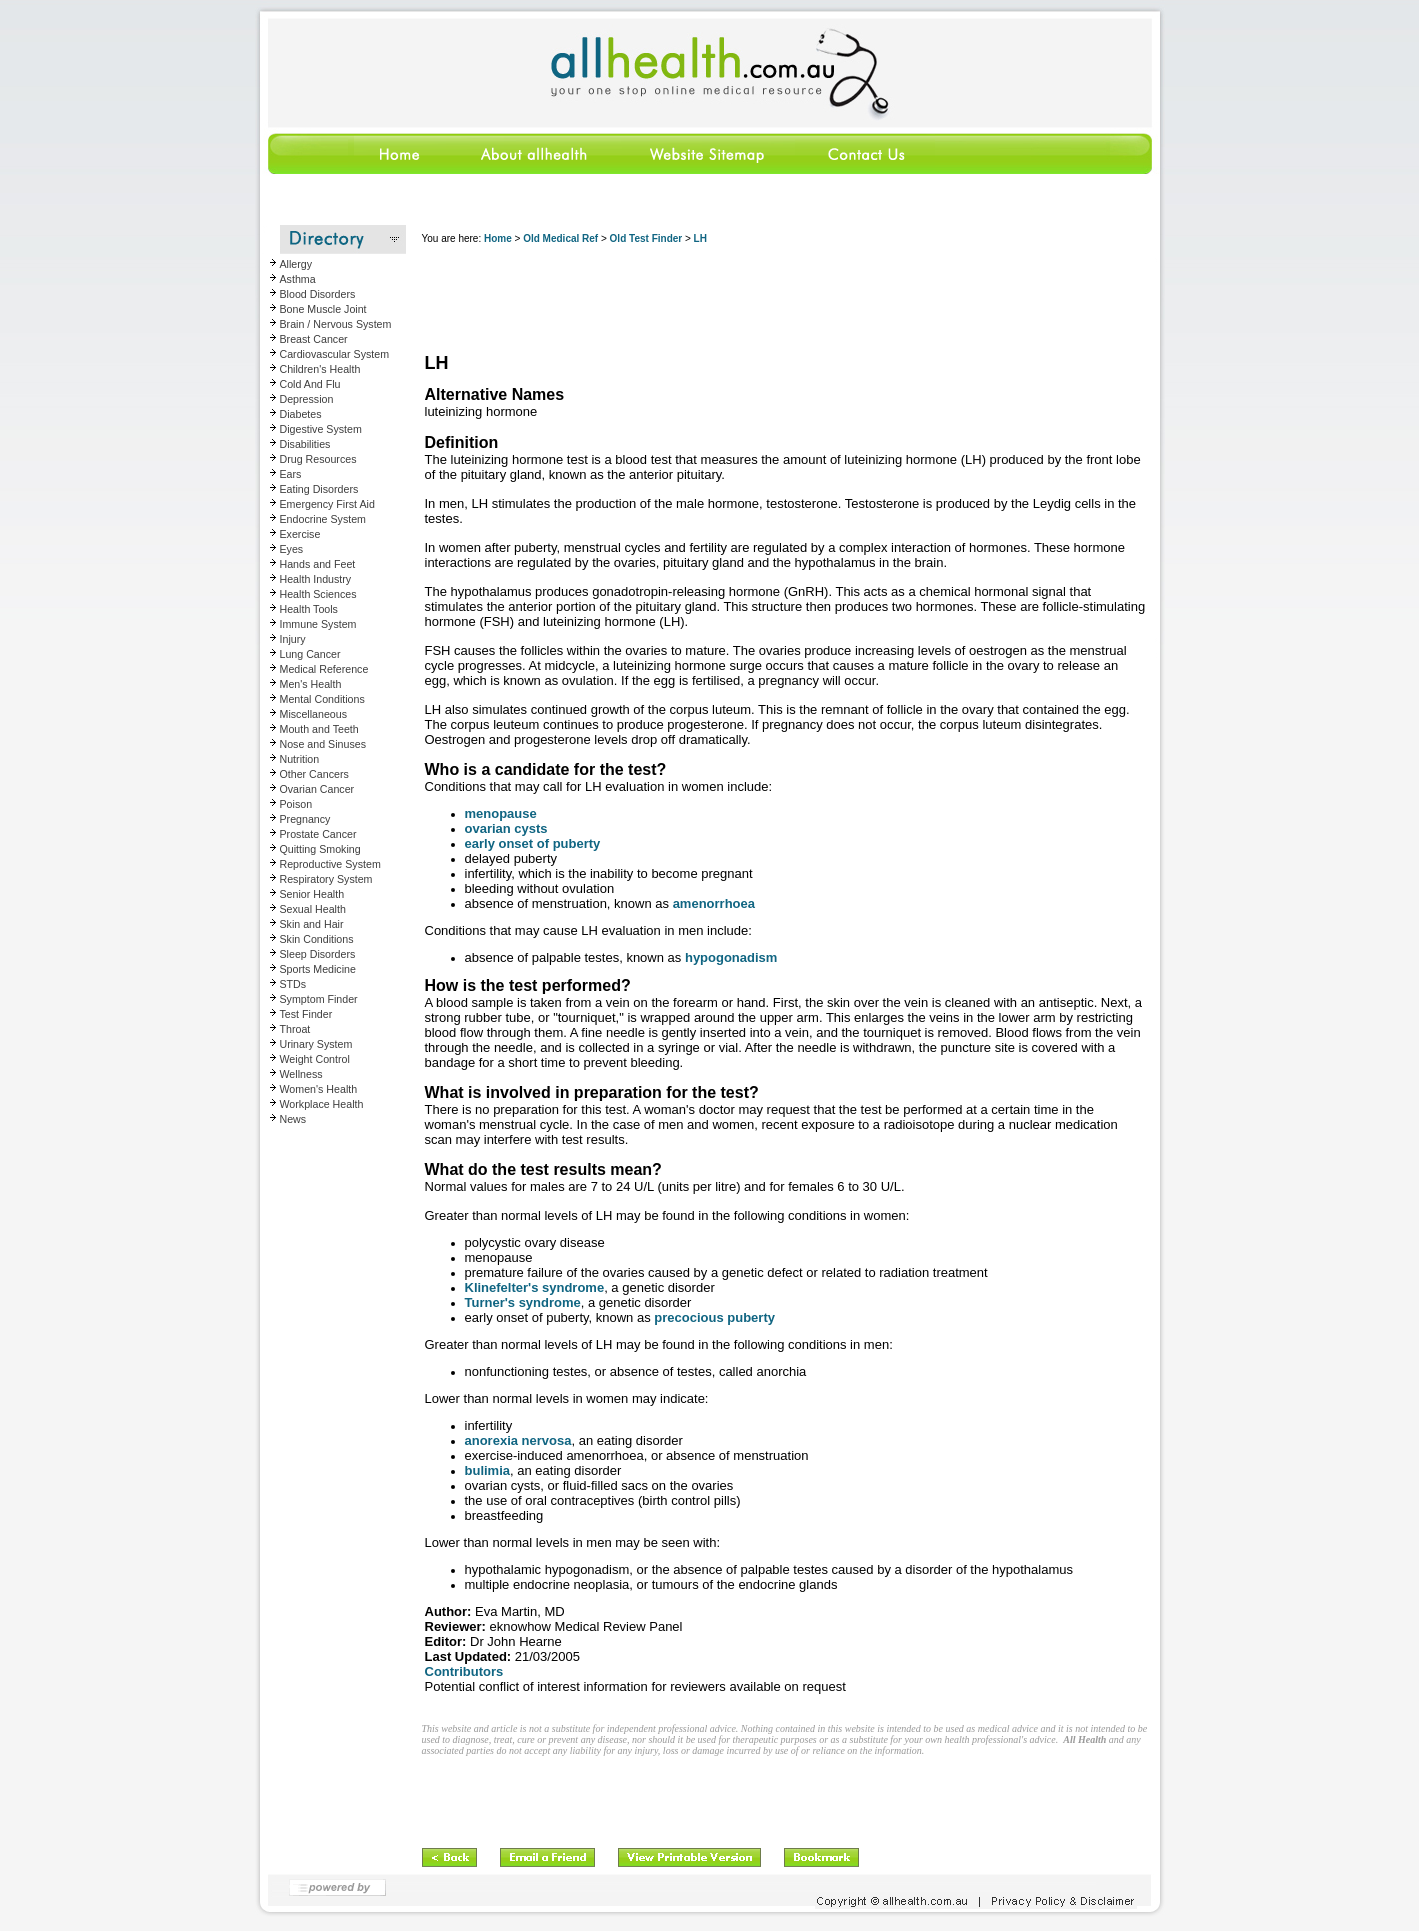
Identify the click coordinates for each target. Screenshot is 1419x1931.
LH (700, 238)
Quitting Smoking (320, 849)
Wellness (301, 1074)
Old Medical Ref (560, 238)
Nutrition (300, 759)
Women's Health (319, 1089)
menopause (501, 813)
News (293, 1119)
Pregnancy (305, 819)
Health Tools (309, 609)
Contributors (464, 1671)
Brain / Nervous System (336, 324)
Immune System (318, 624)
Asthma (298, 279)
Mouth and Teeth (319, 729)
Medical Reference (324, 669)
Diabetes (301, 414)
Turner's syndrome (523, 1302)
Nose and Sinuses (323, 744)
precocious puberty (714, 1317)
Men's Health (311, 684)
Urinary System (316, 1044)
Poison (296, 804)
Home (498, 238)
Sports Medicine (318, 969)
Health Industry (316, 579)
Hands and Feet (318, 564)
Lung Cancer (310, 654)
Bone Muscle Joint (323, 309)
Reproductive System (330, 864)
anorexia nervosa (518, 1440)
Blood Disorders (318, 294)
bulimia (488, 1470)
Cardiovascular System (335, 354)
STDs (293, 984)
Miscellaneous (314, 714)
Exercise (300, 534)
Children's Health (320, 369)
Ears (291, 474)
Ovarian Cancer (317, 789)
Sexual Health (313, 909)
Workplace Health (322, 1104)
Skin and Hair (312, 924)
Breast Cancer (314, 339)
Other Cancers (314, 774)
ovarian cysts (506, 828)
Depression (307, 399)
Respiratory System (326, 879)
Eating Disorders (319, 489)
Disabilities (305, 444)
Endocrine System (323, 519)
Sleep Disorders (318, 954)
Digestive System (321, 429)
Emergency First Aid (327, 504)
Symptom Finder (319, 999)
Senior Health (312, 894)
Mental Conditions (322, 699)
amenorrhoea (714, 903)
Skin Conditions (317, 939)
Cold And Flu (310, 384)
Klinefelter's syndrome (535, 1287)
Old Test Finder (646, 238)
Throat (295, 1029)
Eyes (292, 549)
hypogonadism (731, 957)
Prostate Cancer (318, 834)
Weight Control (315, 1059)
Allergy (296, 264)
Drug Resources (318, 459)
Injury (293, 639)
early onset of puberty (533, 843)
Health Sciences (318, 594)
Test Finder (306, 1014)
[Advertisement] (786, 300)
